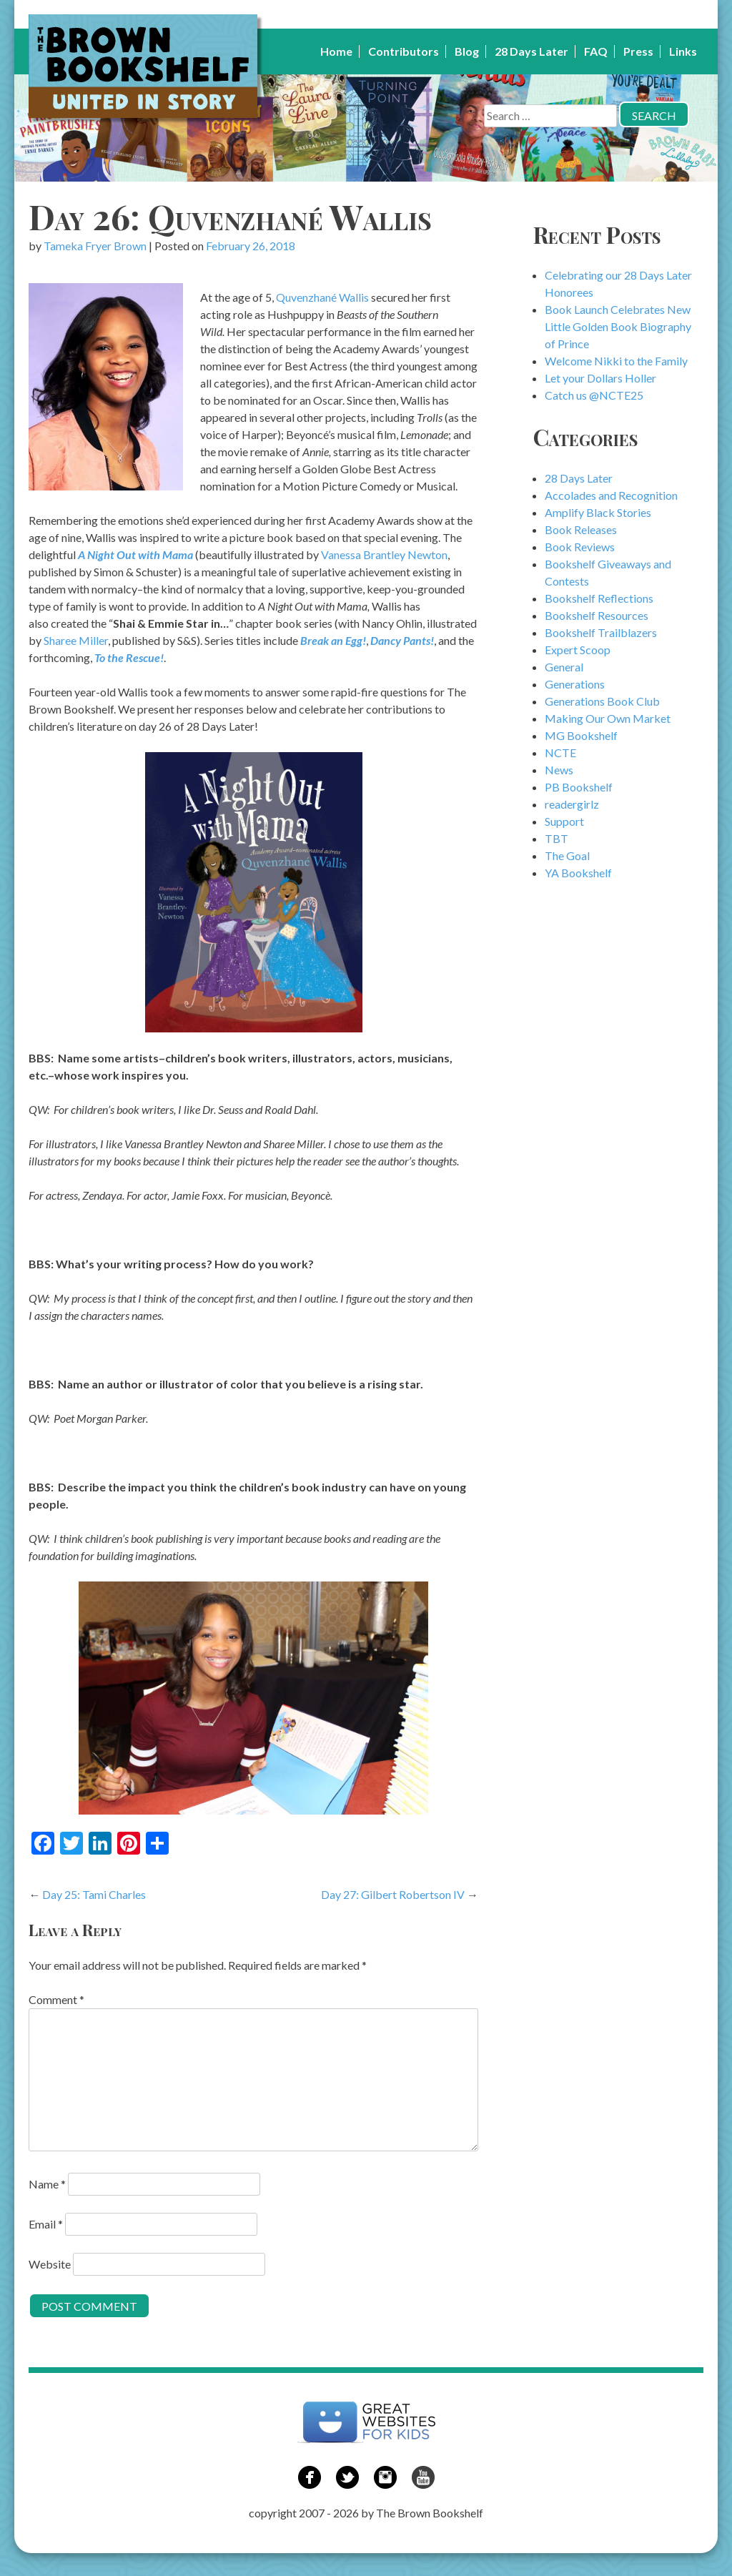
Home (336, 51)
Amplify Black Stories (598, 512)
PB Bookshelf (579, 787)
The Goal (567, 855)
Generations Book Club (602, 701)
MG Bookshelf (581, 735)
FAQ (596, 51)
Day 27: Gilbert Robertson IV (393, 1894)
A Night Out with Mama (135, 554)
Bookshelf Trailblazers (601, 632)
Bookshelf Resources (596, 615)
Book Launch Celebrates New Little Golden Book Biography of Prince (618, 326)
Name (47, 2184)
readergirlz (572, 804)
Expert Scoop (577, 649)
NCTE (560, 752)
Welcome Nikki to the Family (616, 360)
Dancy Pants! (402, 640)
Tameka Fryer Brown (95, 245)
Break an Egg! (333, 640)
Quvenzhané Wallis (323, 297)
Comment (56, 1999)
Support (564, 821)
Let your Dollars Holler (600, 378)
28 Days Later (531, 51)
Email (46, 2224)
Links (683, 51)
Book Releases (581, 529)
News (559, 769)
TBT (556, 838)
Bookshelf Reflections (599, 598)
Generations (575, 684)
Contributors (403, 51)
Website (50, 2264)
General (564, 666)
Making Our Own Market (608, 718)
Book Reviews (580, 546)
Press (638, 51)
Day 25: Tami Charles (94, 1894)
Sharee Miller (76, 640)
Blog (467, 51)
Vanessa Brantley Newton (384, 554)
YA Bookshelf (578, 872)
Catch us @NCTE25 (594, 395)
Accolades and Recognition (611, 495)
